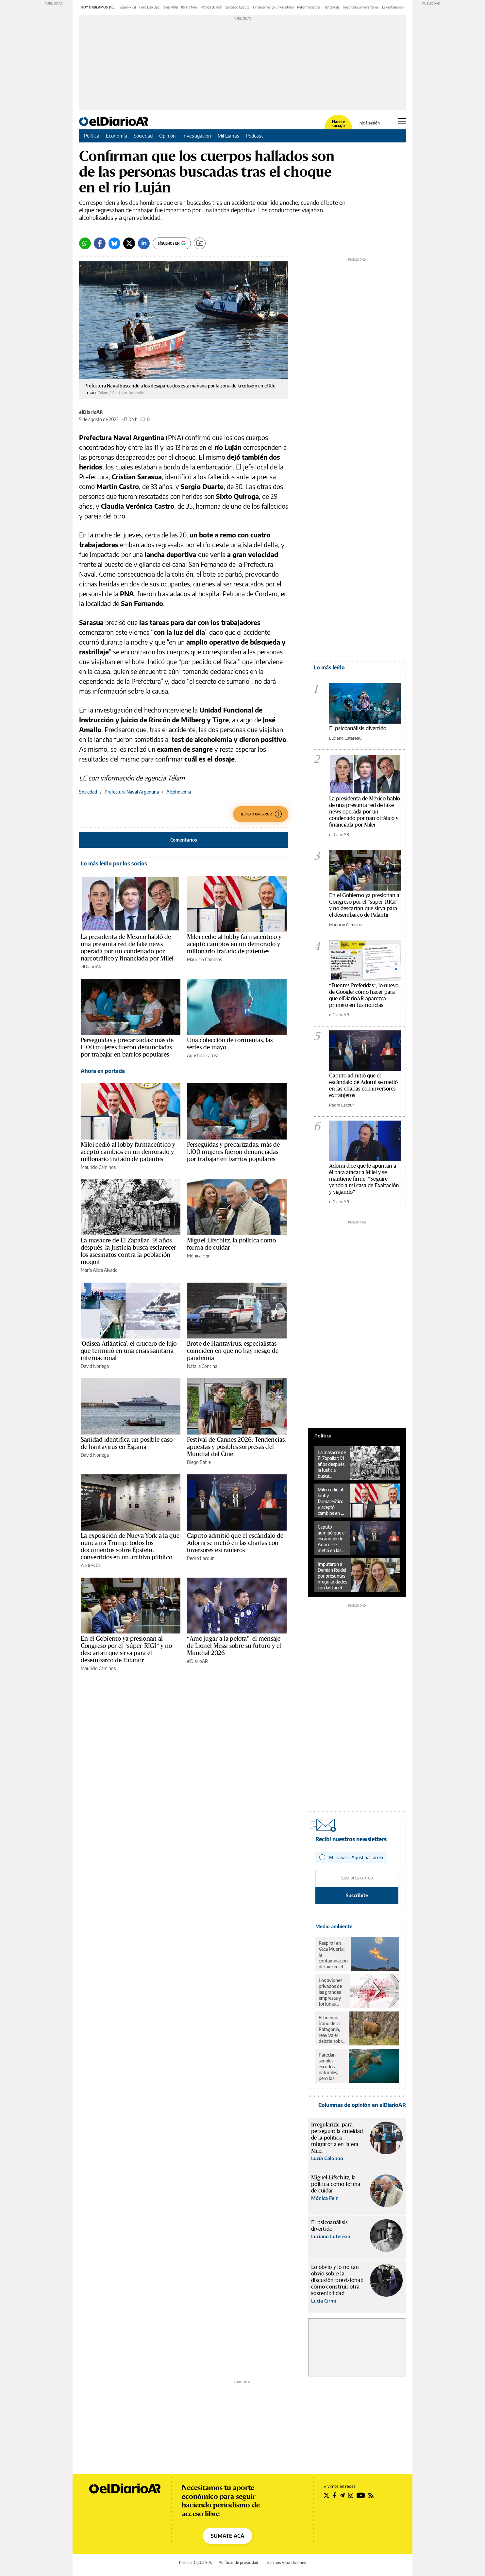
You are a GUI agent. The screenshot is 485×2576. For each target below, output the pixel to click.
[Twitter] (129, 243)
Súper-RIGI (128, 7)
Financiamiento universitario (273, 7)
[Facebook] (100, 243)
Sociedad (143, 136)
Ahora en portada (103, 1071)
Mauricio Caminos (204, 959)
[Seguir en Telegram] (342, 2495)
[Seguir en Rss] (371, 2495)
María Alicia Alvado (99, 1270)
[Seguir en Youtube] (361, 2495)
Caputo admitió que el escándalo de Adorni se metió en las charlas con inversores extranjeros (235, 1543)
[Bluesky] (114, 243)
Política (91, 136)
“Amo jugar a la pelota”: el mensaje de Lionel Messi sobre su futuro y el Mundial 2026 (234, 1645)
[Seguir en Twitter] (326, 2495)
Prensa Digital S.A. (195, 2562)
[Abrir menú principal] (402, 121)
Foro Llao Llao (149, 7)
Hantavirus (332, 7)
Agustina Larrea (202, 1055)
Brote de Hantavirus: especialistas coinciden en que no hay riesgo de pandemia (232, 1350)
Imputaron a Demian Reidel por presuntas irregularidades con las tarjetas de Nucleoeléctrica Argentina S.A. (332, 1576)
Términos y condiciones (285, 2562)
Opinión (167, 136)
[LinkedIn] (144, 243)
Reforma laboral (308, 7)
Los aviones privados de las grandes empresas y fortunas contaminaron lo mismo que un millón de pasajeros (332, 1992)
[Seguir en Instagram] (350, 2495)
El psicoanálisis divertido (357, 728)
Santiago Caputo (238, 7)
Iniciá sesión (369, 123)
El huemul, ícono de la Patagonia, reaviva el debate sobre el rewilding (331, 2029)
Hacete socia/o (338, 124)
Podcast (254, 136)
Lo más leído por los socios (114, 863)
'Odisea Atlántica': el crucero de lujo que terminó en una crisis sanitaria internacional (128, 1350)
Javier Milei (170, 7)
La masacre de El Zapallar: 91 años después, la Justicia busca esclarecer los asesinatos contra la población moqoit (332, 1464)
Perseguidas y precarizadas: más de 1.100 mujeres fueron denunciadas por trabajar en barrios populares (127, 1047)
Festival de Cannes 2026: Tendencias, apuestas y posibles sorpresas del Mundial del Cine (236, 1446)
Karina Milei (189, 7)
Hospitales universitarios (361, 7)
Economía (116, 136)
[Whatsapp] (85, 243)
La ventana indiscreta (397, 7)
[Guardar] (200, 243)
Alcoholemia (178, 792)
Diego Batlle (199, 1462)
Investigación (196, 136)
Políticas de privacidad (238, 2562)
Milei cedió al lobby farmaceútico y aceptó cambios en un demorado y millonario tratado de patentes (234, 944)
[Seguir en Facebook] (334, 2495)
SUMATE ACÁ (227, 2536)
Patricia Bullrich (211, 7)
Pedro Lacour (200, 1558)
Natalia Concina (202, 1366)
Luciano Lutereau (345, 738)
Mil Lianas (228, 136)
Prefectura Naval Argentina (132, 792)
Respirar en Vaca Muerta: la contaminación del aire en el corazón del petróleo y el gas (333, 1955)
